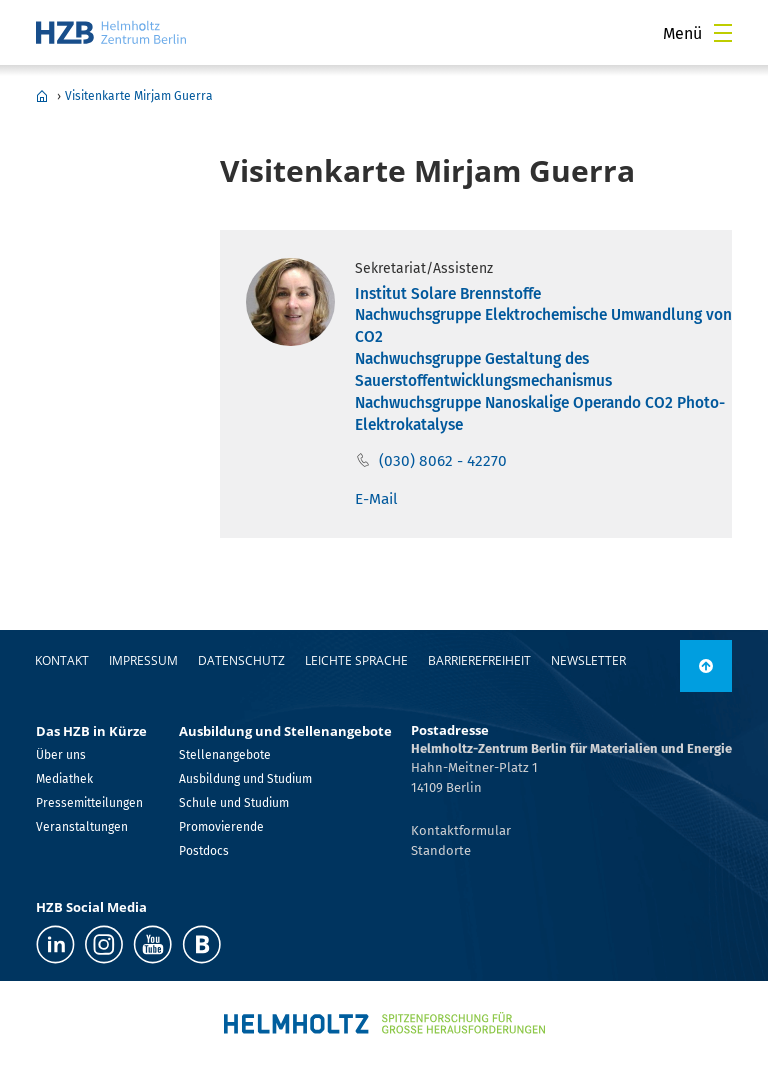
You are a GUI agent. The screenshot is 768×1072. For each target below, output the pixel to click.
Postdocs (204, 851)
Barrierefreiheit (479, 660)
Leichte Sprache (356, 660)
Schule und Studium (234, 803)
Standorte (441, 850)
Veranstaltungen (82, 827)
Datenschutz (241, 660)
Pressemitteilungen (89, 803)
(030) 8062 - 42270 (443, 461)
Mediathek (64, 779)
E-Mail (376, 499)
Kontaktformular (461, 830)
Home (42, 96)
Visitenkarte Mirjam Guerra (139, 96)
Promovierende (221, 827)
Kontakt (62, 660)
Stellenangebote (225, 755)
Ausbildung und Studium (245, 779)
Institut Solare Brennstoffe (448, 294)
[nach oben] (706, 666)
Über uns (61, 755)
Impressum (143, 660)
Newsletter (588, 660)
